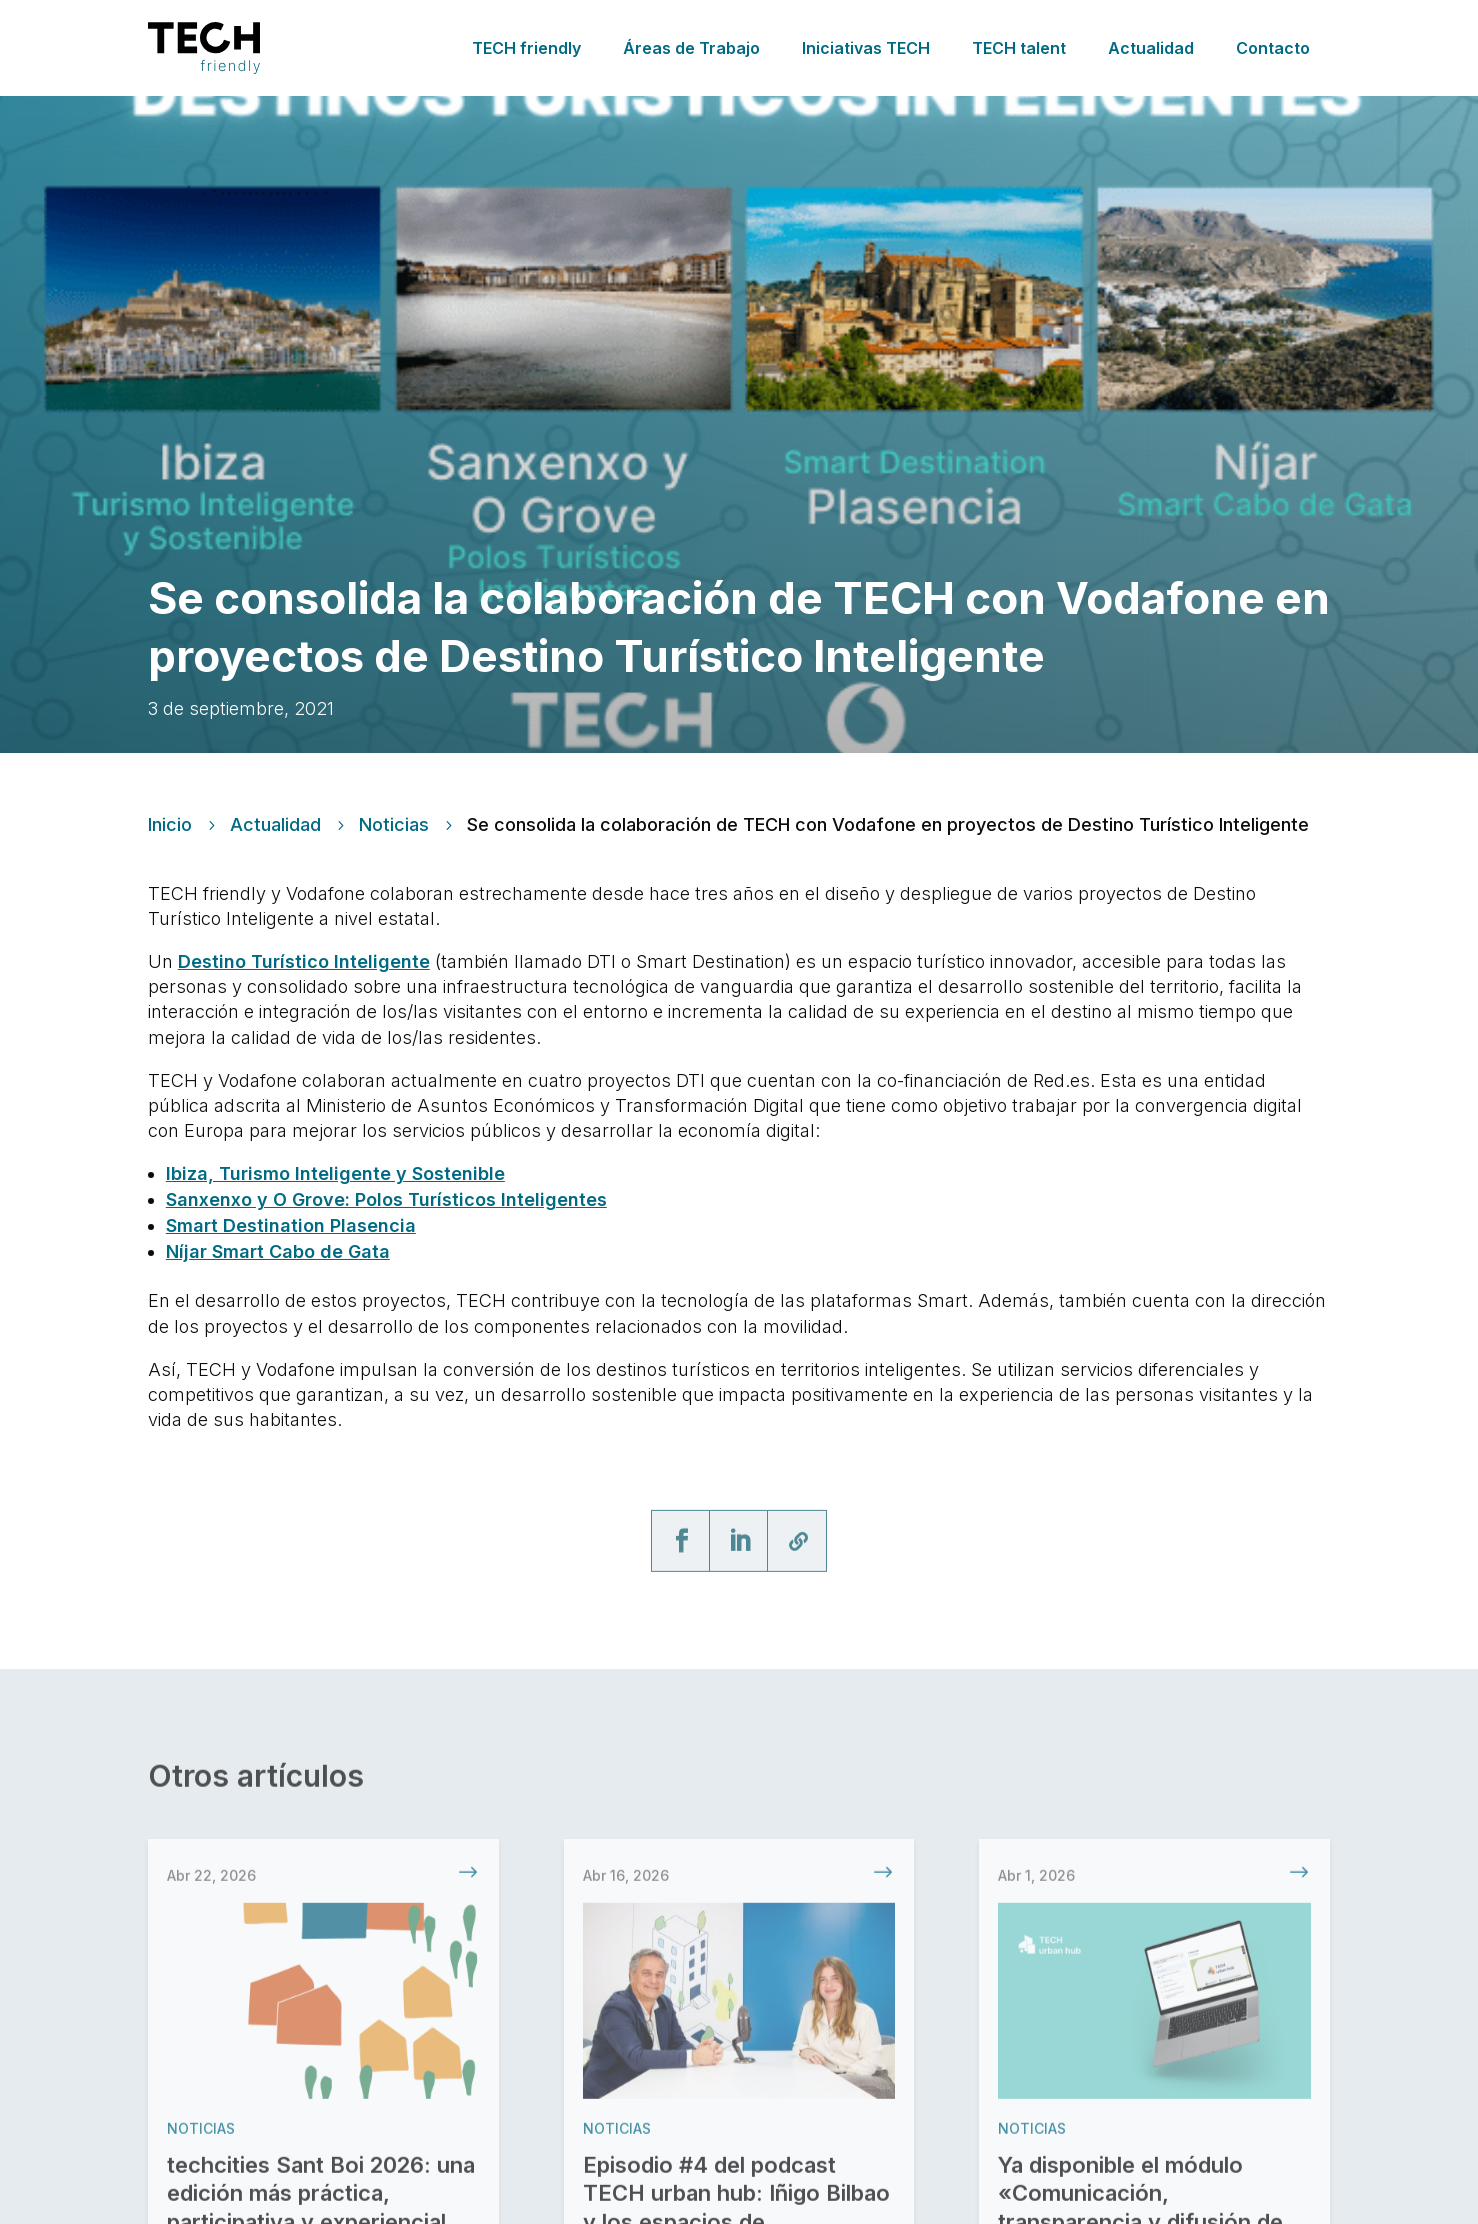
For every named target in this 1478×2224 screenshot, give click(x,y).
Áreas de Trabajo (691, 48)
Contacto (1273, 48)
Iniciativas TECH (866, 48)
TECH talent (1019, 48)
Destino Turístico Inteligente (304, 961)
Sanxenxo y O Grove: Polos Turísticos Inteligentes (386, 1199)
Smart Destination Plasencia (291, 1225)
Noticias (394, 825)
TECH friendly (526, 48)
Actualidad (1151, 48)
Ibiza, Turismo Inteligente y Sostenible (335, 1173)
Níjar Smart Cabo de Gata (278, 1251)
